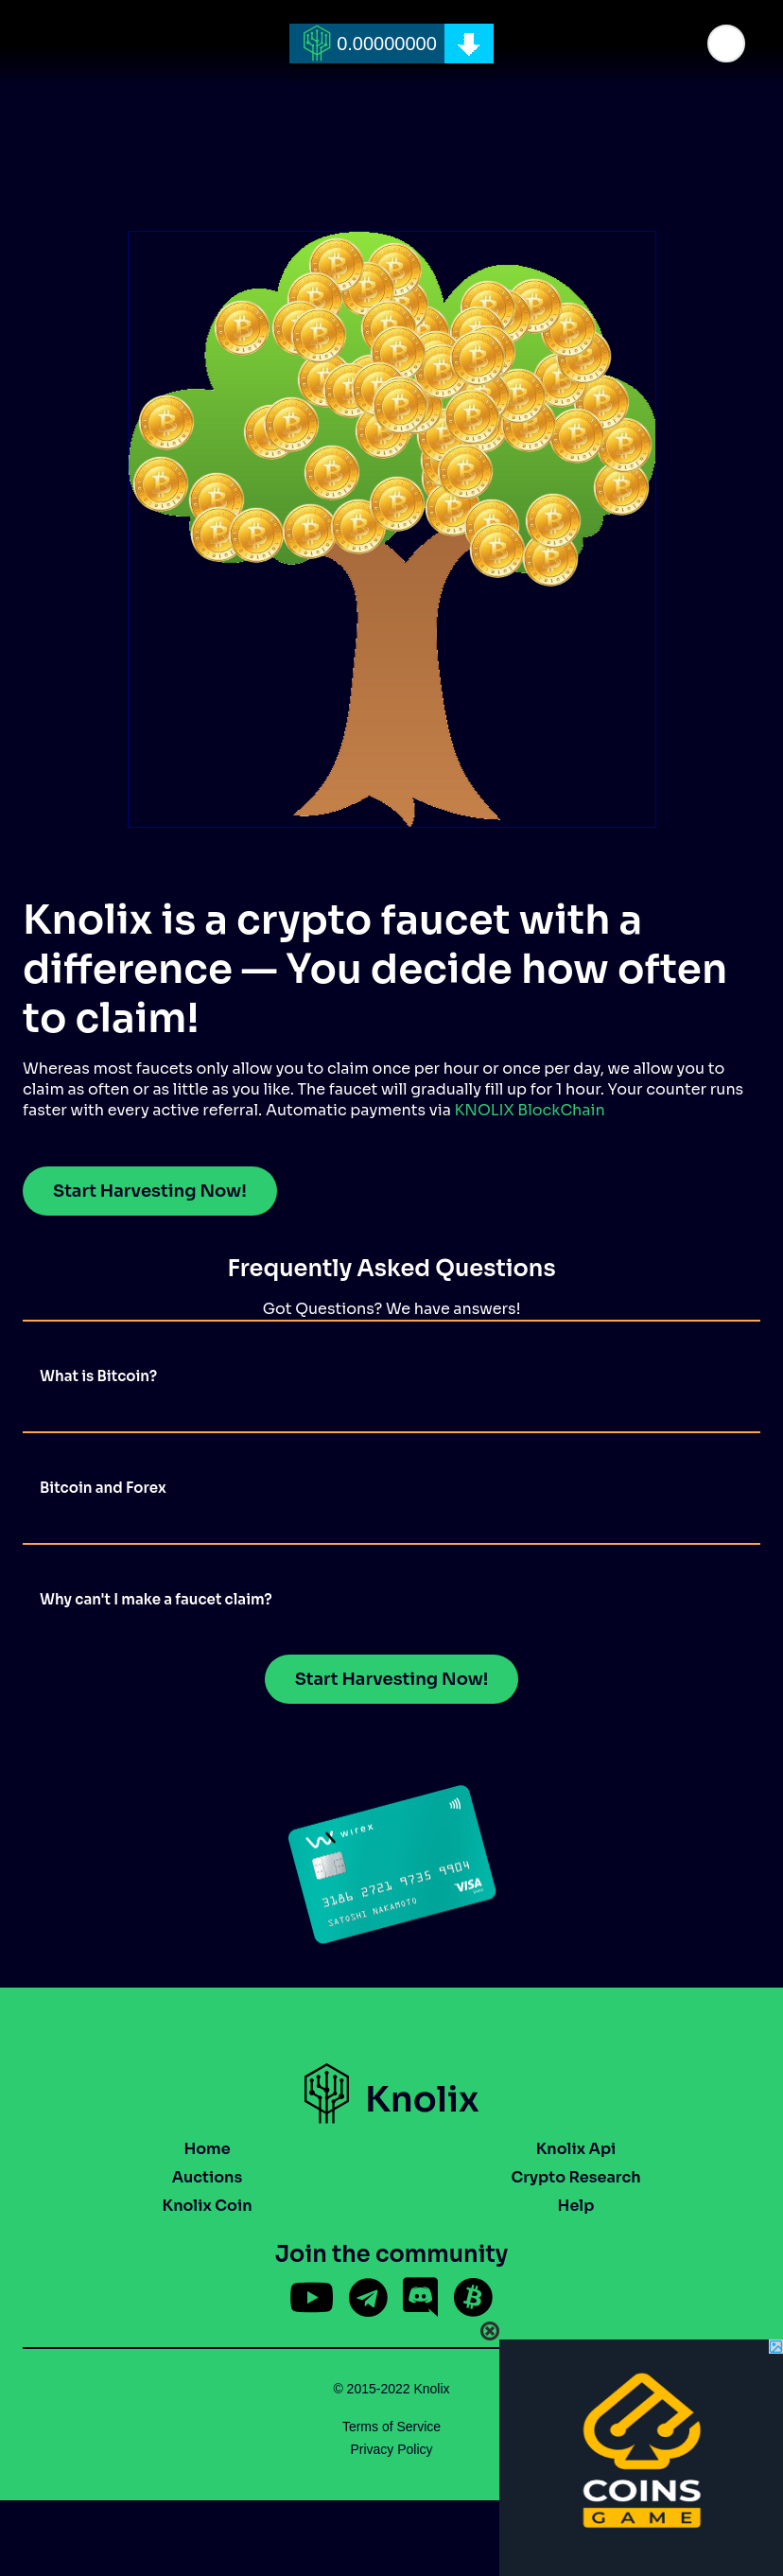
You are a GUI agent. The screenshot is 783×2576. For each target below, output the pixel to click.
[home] (391, 43)
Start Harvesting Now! (150, 1191)
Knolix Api (576, 2149)
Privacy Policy (391, 2449)
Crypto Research (575, 2177)
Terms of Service (391, 2426)
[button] (726, 43)
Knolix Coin (207, 2206)
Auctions (207, 2177)
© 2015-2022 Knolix (391, 2388)
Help (576, 2206)
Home (206, 2149)
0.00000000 (387, 43)
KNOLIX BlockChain (529, 1110)
